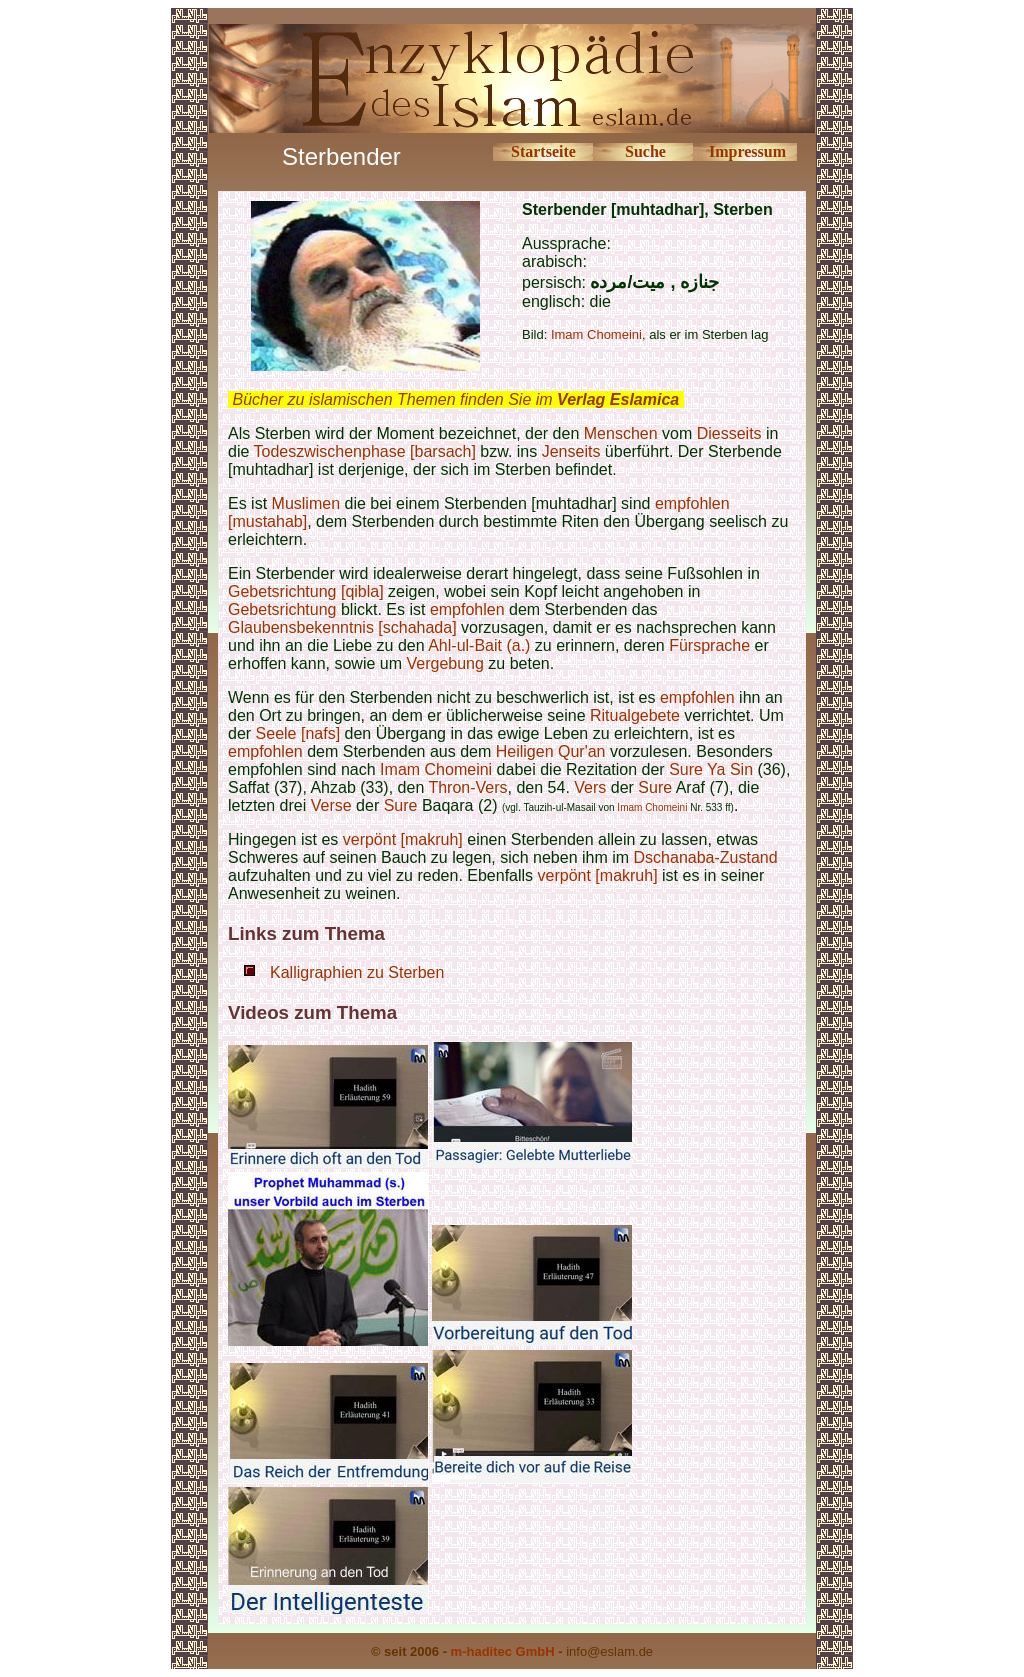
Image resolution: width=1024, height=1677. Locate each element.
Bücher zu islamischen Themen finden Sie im (455, 399)
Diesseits (729, 433)
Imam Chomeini (596, 334)
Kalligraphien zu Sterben (357, 972)
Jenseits (571, 451)
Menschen (621, 433)
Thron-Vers (467, 787)
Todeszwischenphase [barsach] (365, 451)
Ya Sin (730, 769)
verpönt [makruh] (403, 839)
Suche (645, 151)
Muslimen (306, 503)
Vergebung (444, 663)
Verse (331, 805)
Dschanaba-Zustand (706, 857)
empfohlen (467, 609)
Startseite (543, 151)
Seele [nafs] (298, 733)
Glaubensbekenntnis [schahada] (342, 627)
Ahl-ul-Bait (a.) (479, 645)
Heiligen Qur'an (551, 751)
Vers (590, 787)
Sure (688, 769)
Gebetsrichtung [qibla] (306, 591)
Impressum (747, 151)
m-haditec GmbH (503, 1651)
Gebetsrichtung (282, 609)
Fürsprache (709, 645)
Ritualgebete (635, 715)
